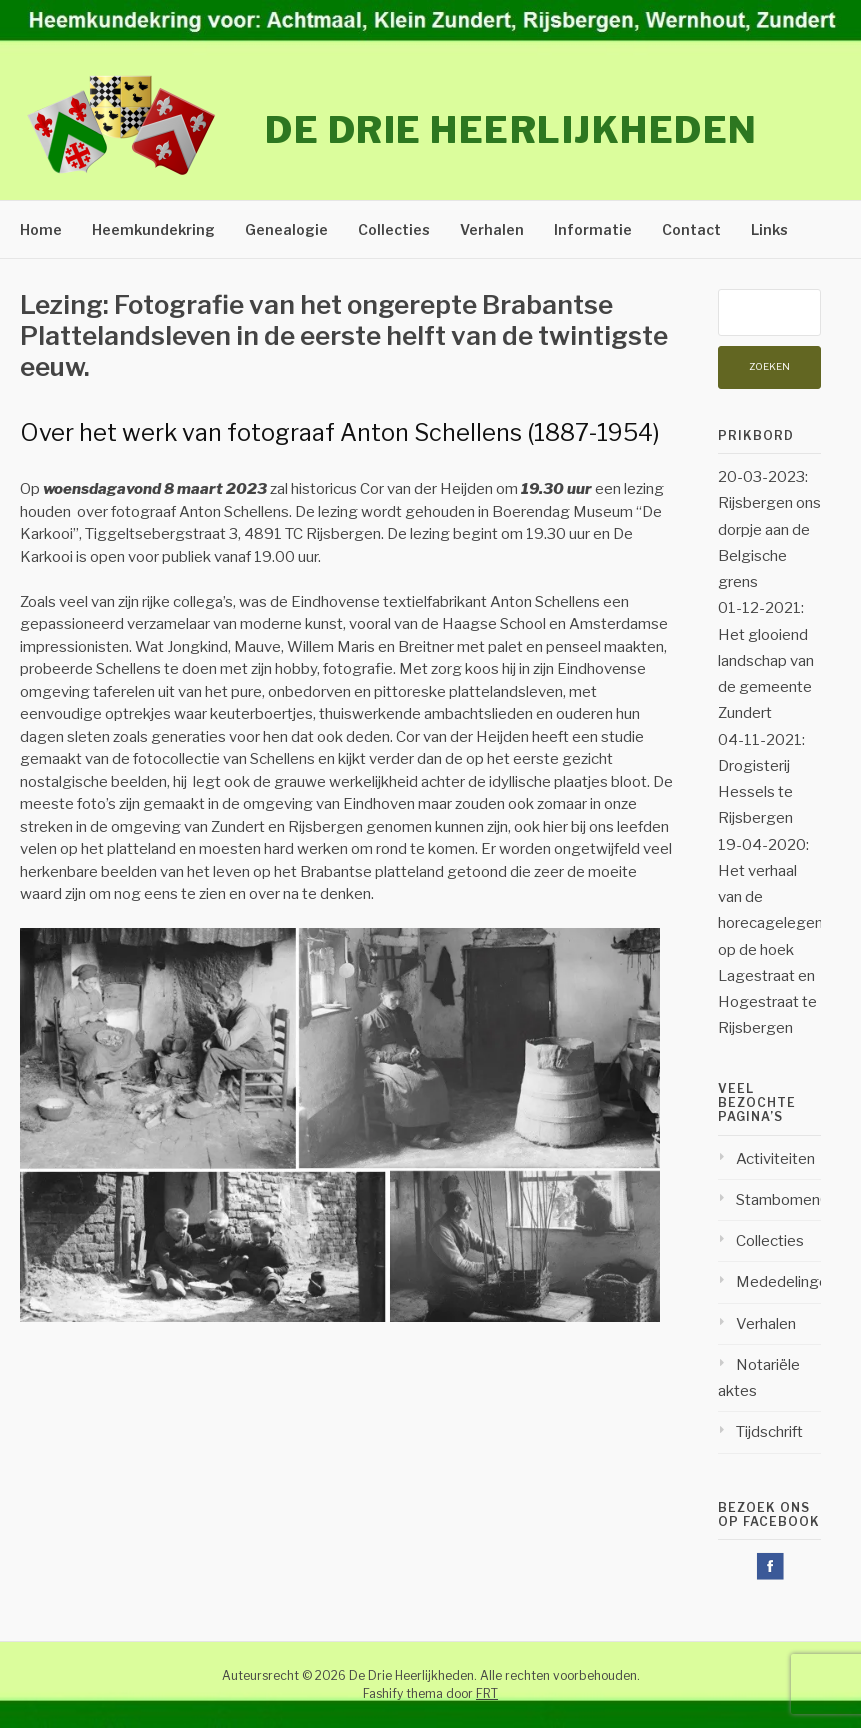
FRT (487, 1693)
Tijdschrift (769, 1432)
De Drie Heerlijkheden (511, 130)
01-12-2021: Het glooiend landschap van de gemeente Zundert (766, 660)
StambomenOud (792, 1200)
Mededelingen (786, 1282)
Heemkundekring (153, 229)
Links (769, 229)
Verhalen (492, 229)
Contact (691, 229)
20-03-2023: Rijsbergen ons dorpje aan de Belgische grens (769, 529)
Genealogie (286, 229)
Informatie (593, 229)
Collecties (394, 229)
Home (41, 229)
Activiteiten (775, 1159)
